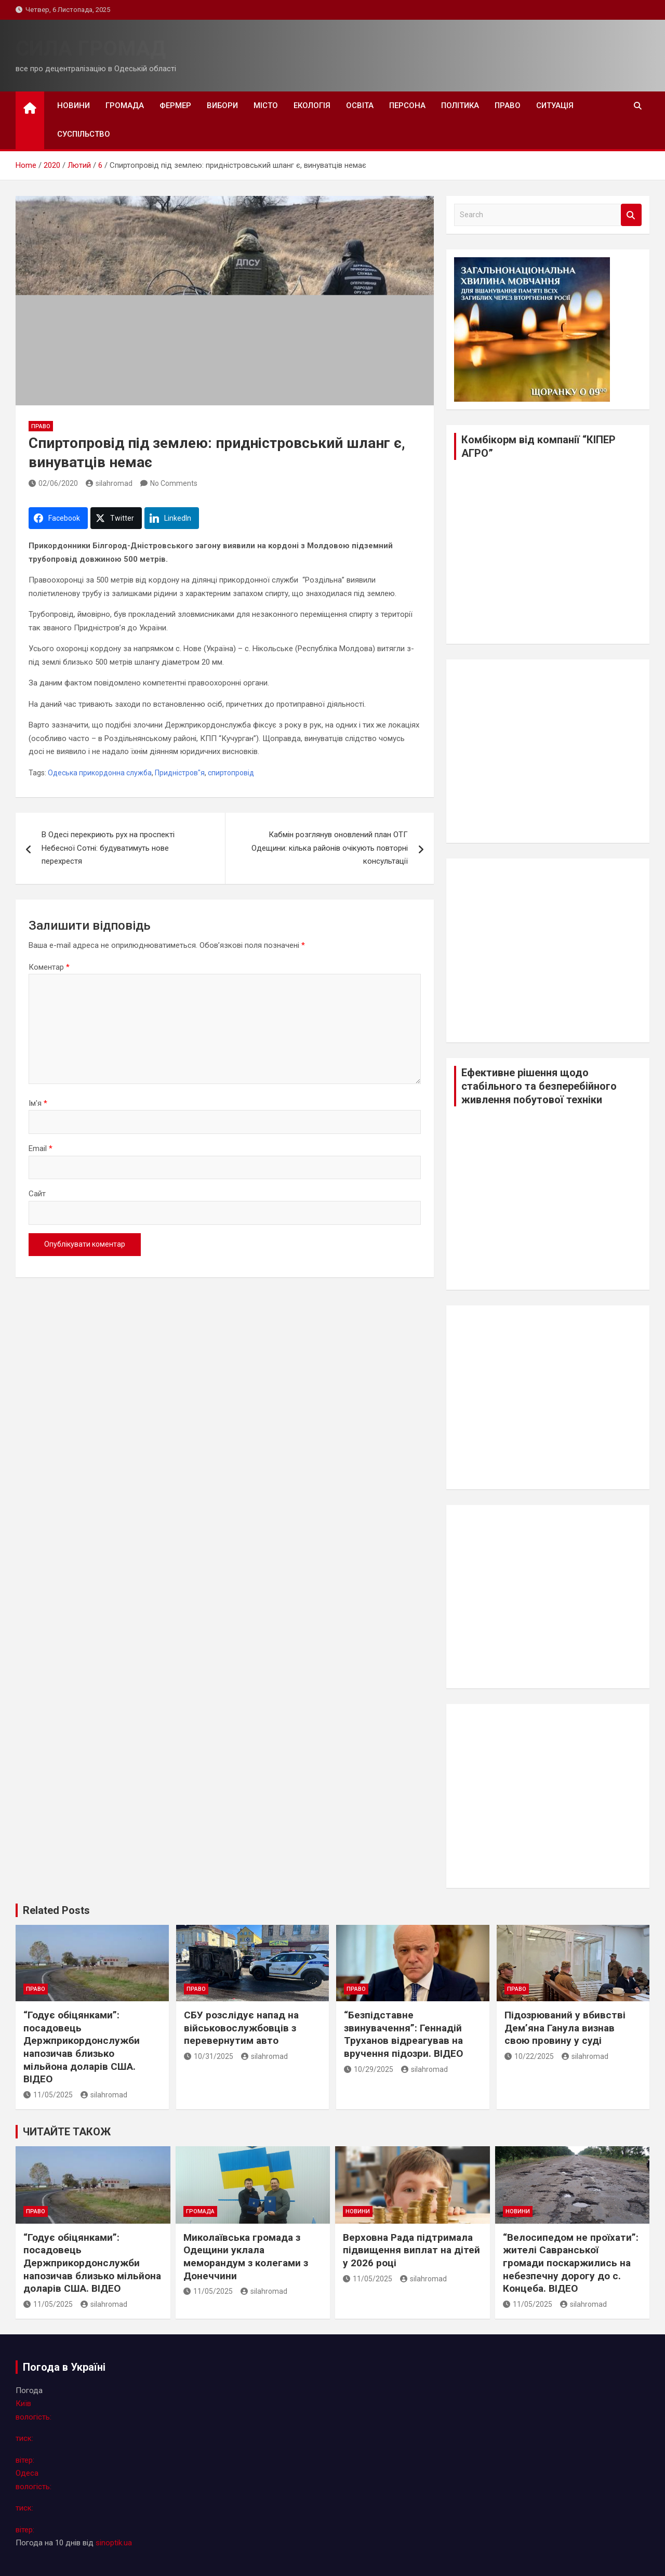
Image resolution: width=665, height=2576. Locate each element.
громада (124, 105)
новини (73, 105)
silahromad (109, 483)
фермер (175, 105)
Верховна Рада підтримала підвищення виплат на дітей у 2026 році (411, 2250)
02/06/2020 (53, 483)
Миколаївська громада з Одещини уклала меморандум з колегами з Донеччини (245, 2256)
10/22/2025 (529, 2056)
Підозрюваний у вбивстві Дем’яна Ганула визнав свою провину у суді (565, 2027)
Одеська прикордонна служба (100, 773)
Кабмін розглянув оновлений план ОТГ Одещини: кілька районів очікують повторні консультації (329, 848)
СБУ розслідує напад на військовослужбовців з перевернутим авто (241, 2027)
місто (266, 105)
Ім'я (38, 1103)
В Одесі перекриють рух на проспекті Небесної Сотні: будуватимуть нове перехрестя (108, 848)
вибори (222, 105)
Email (40, 1148)
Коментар (49, 967)
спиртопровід (231, 773)
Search (631, 215)
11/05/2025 (48, 2095)
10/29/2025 (368, 2069)
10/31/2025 (208, 2056)
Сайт (37, 1193)
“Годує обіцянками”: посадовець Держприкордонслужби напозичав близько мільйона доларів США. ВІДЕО (81, 2047)
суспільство (83, 134)
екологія (312, 105)
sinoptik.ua (114, 2542)
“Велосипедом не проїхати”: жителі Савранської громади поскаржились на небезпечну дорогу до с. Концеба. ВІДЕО (571, 2263)
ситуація (555, 105)
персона (407, 105)
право (508, 105)
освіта (360, 105)
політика (460, 105)
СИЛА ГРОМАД (91, 48)
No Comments (173, 483)
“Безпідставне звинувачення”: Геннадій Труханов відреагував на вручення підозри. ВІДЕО (403, 2034)
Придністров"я (180, 773)
